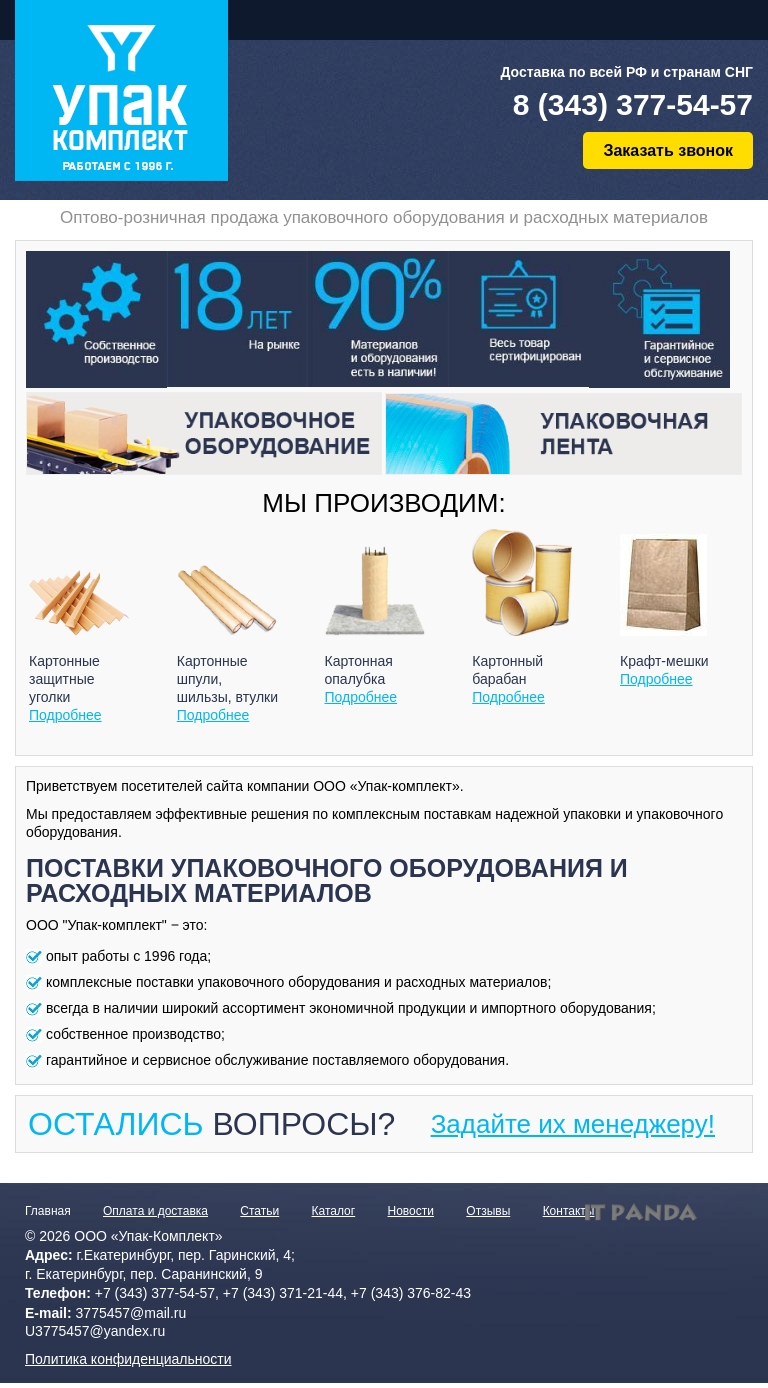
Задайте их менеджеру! (573, 1124)
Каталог (334, 1211)
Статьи (259, 1211)
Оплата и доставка (155, 1211)
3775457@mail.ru (131, 1313)
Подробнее (65, 715)
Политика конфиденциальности (128, 1359)
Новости (411, 1211)
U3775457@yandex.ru (95, 1331)
